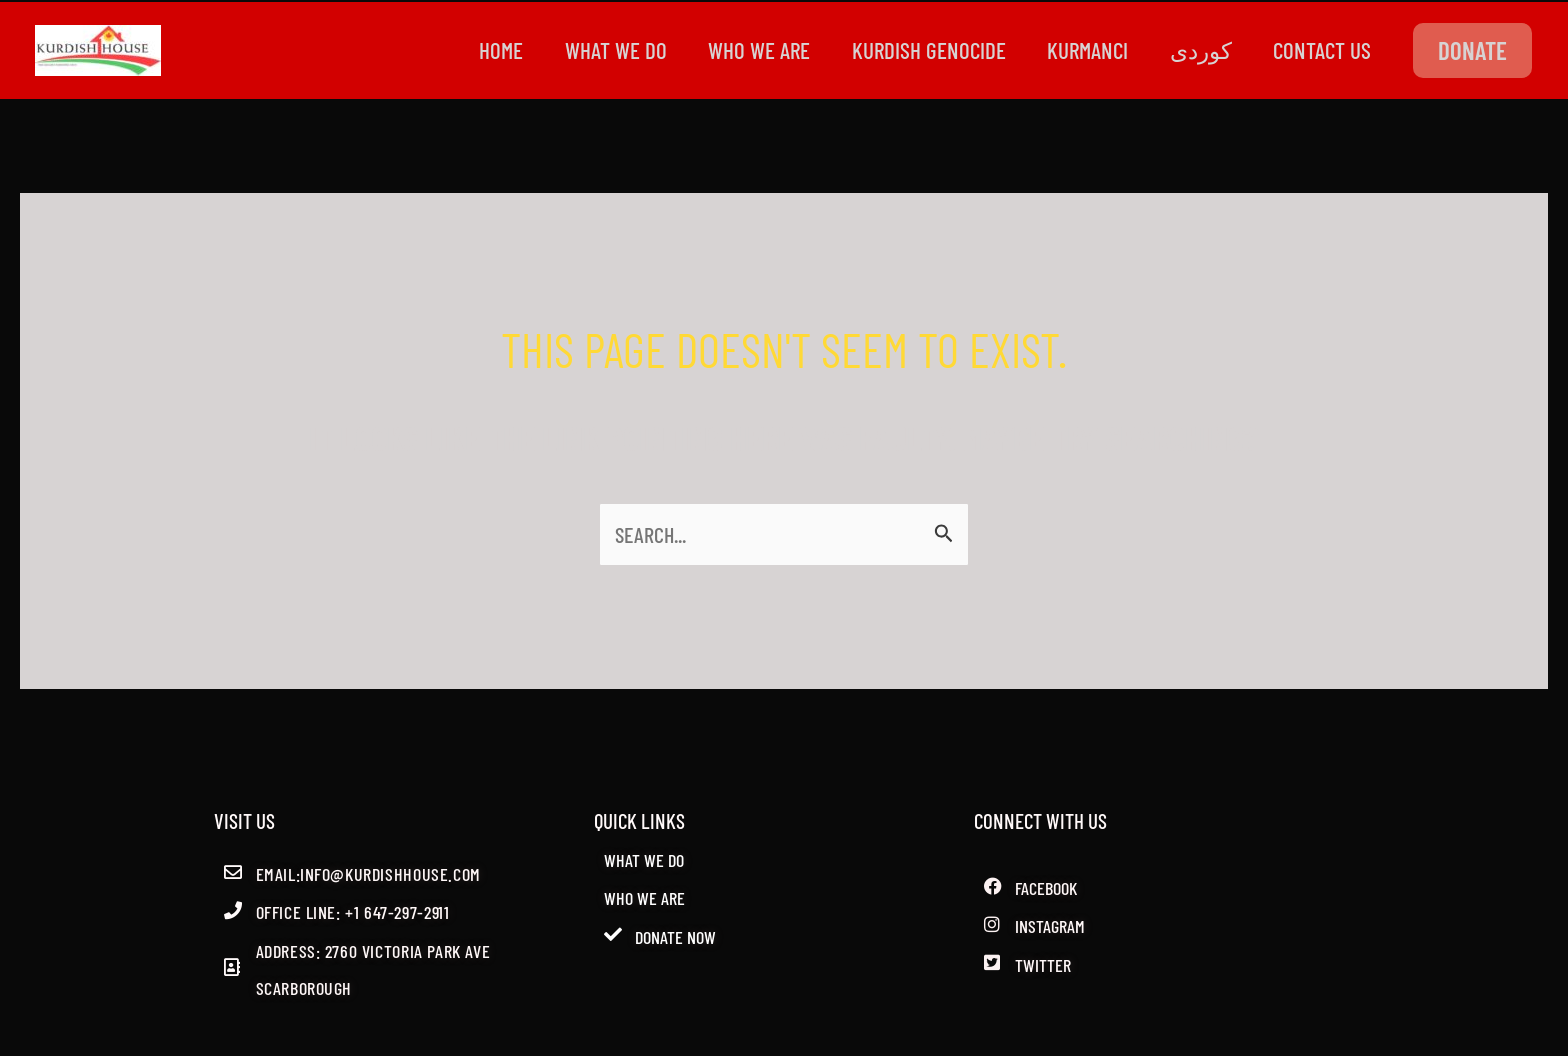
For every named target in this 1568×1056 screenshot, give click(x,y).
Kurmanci (1076, 50)
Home (472, 50)
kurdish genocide (913, 50)
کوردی (1194, 50)
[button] (1472, 50)
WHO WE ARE (739, 50)
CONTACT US (1320, 50)
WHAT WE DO (591, 50)
